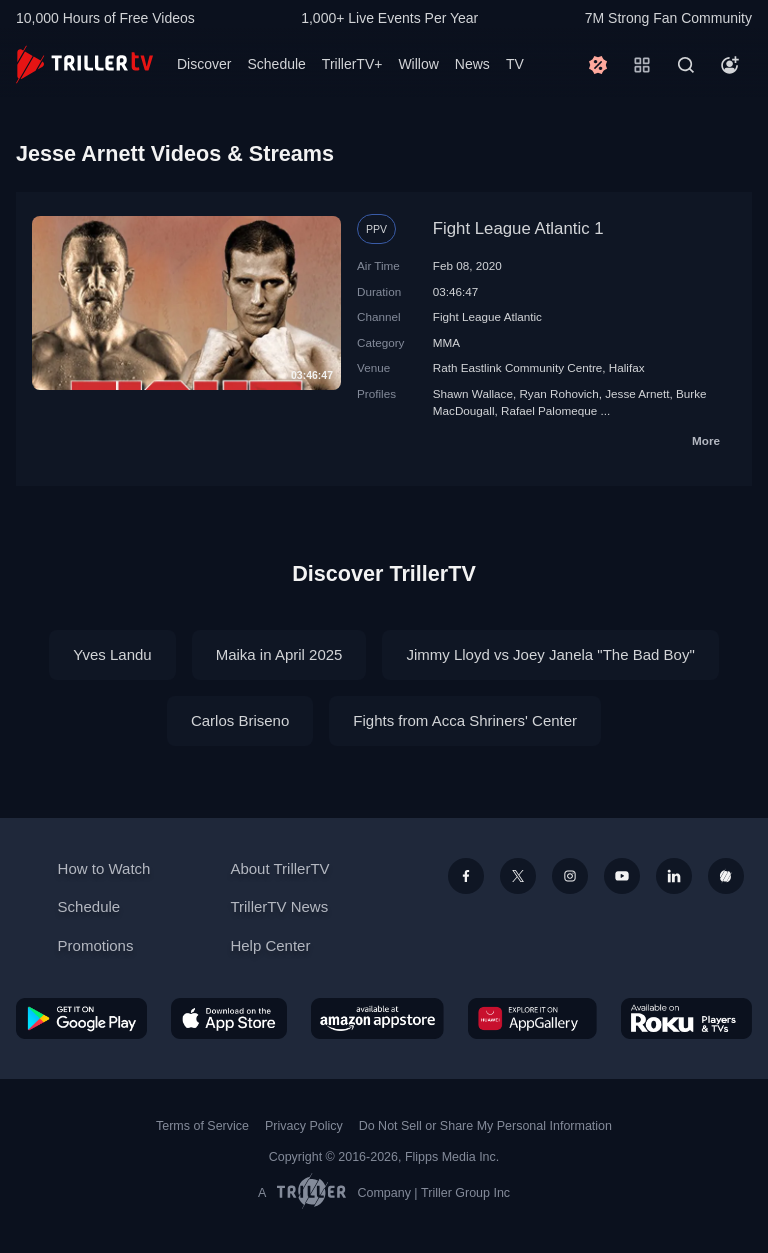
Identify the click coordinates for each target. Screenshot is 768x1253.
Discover (204, 64)
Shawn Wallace (473, 393)
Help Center (270, 945)
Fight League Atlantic (487, 316)
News (472, 64)
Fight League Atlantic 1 (518, 228)
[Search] (686, 65)
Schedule (276, 64)
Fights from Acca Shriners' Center (465, 720)
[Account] (730, 65)
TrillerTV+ (352, 64)
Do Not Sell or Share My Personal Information (485, 1126)
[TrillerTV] (84, 64)
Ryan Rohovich (558, 393)
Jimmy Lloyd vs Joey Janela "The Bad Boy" (550, 654)
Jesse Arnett (637, 393)
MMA (446, 342)
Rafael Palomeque (549, 410)
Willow (418, 64)
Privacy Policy (304, 1126)
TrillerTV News (279, 906)
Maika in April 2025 (279, 654)
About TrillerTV (279, 868)
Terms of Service (202, 1126)
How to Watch (104, 868)
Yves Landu (112, 654)
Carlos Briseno (240, 720)
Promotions (96, 945)
